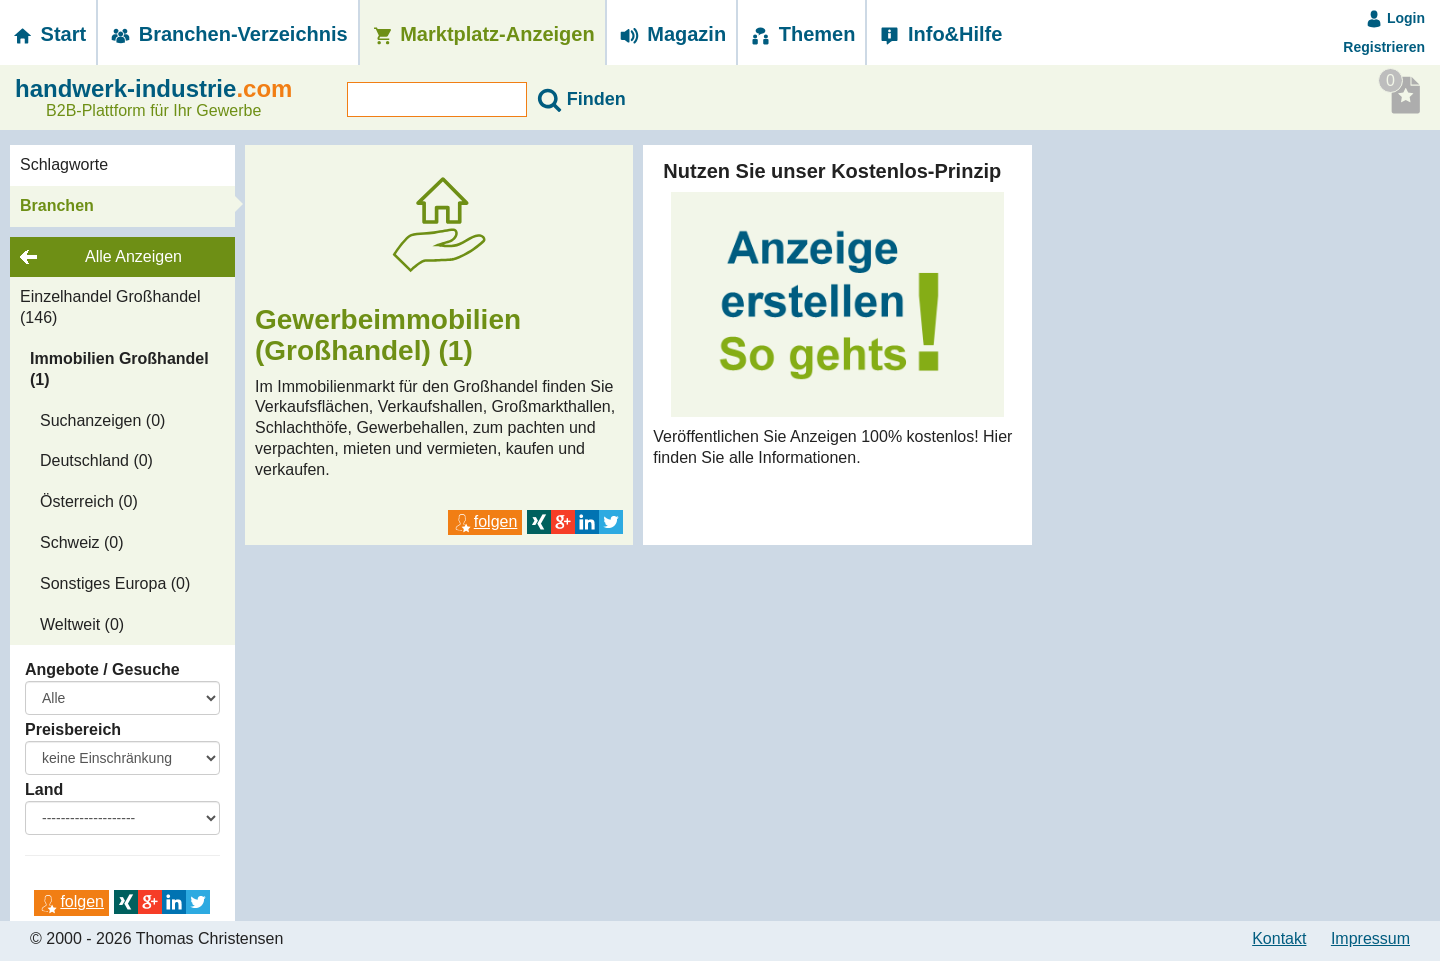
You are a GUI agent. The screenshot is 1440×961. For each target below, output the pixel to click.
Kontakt (1279, 938)
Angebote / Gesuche (102, 669)
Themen (801, 34)
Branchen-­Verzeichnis (228, 34)
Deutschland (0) (96, 460)
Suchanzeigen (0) (102, 420)
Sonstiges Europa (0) (115, 583)
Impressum (1370, 938)
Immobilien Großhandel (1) (119, 369)
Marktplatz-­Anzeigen (482, 34)
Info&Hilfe (939, 34)
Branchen (57, 205)
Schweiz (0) (82, 542)
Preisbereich (73, 729)
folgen (71, 901)
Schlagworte (64, 164)
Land (44, 789)
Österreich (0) (89, 501)
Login (1395, 18)
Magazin (671, 34)
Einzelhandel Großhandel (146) (110, 307)
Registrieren (1384, 47)
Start (48, 34)
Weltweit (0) (82, 624)
